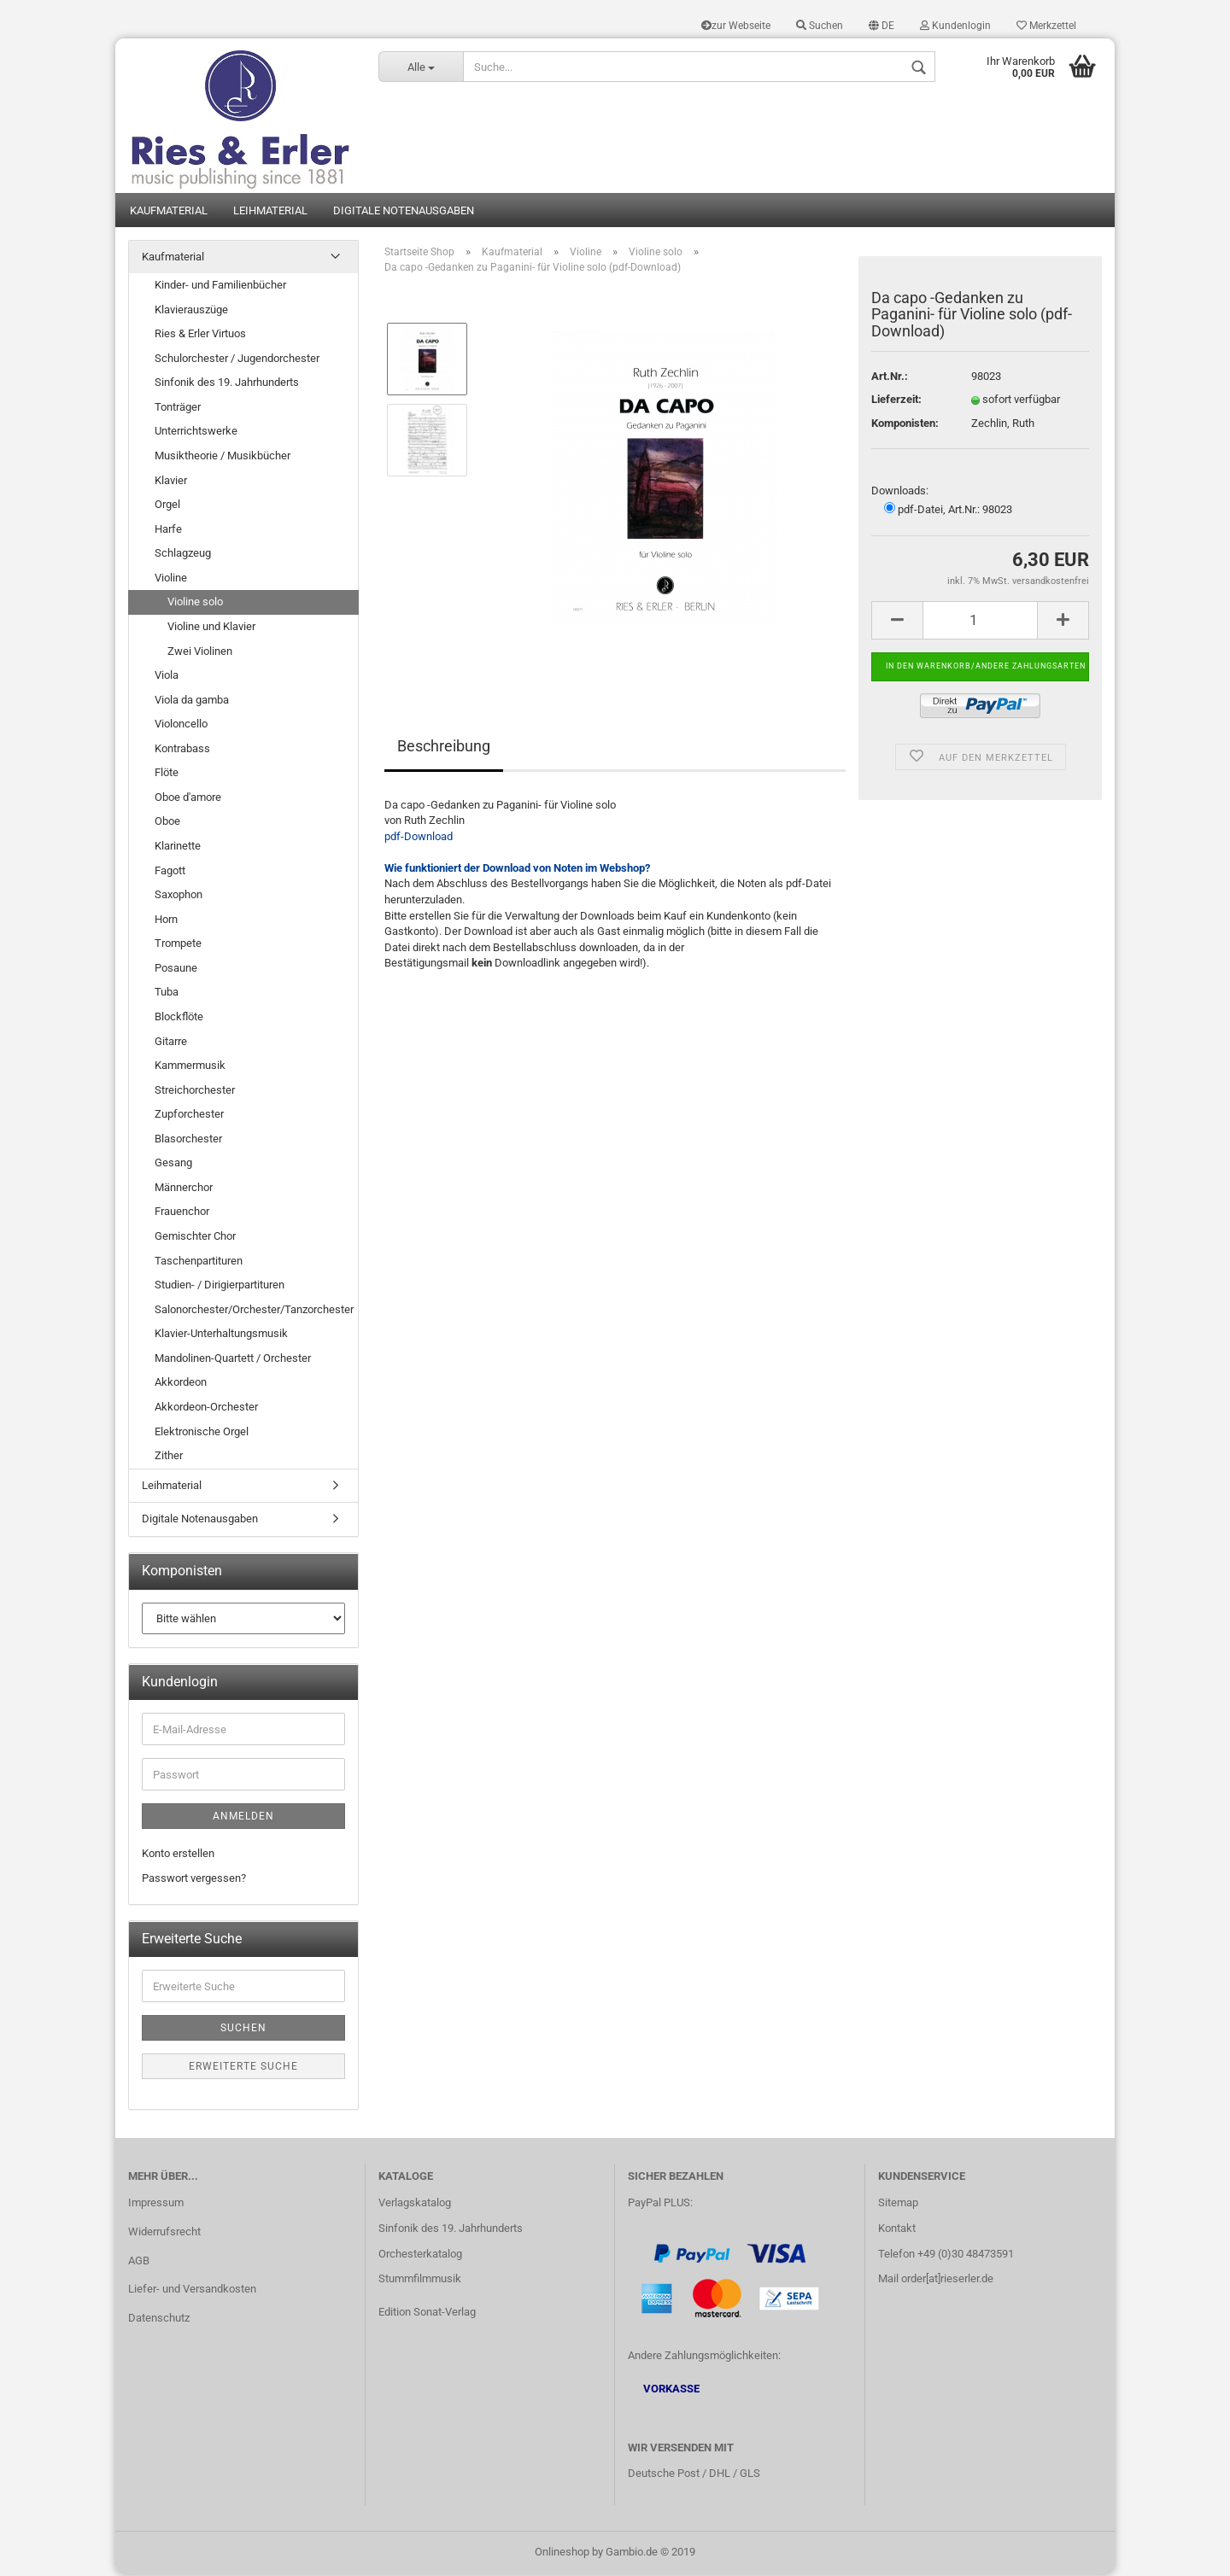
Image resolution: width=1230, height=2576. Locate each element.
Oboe (167, 822)
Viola (167, 676)
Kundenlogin (955, 26)
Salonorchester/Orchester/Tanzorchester (254, 1310)
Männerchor (184, 1189)
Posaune (176, 969)
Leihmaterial (270, 211)
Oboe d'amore (188, 798)
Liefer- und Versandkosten (192, 2290)
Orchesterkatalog (420, 2254)
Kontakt (897, 2229)
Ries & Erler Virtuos (200, 335)
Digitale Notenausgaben (403, 211)
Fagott (170, 871)
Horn (166, 920)
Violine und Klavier (211, 628)
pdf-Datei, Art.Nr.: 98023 (948, 510)
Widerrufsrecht (164, 2232)
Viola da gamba (192, 700)
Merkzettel (1046, 26)
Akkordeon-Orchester (206, 1408)
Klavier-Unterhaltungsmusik (221, 1335)
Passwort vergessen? (194, 1879)
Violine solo (195, 603)
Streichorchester (195, 1090)
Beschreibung (443, 747)
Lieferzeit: (896, 400)
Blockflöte (179, 1018)
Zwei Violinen (199, 651)
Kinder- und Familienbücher (220, 286)
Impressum (156, 2203)
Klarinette (178, 847)
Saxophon (178, 896)
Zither (169, 1457)
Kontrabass (182, 749)
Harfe (168, 529)
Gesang (173, 1164)
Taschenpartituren (199, 1261)
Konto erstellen (178, 1855)
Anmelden (243, 1818)
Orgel (167, 505)
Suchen (819, 26)
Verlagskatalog (414, 2203)
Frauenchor (182, 1212)
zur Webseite (735, 26)
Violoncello (181, 725)
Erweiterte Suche (243, 2068)
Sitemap (898, 2203)
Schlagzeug (183, 554)
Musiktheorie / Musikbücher (222, 457)
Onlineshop (562, 2553)
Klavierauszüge (191, 310)
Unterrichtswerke (196, 432)
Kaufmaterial (169, 211)
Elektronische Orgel (202, 1432)
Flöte (167, 774)
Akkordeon (181, 1383)
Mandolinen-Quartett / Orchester (233, 1359)
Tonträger (178, 408)
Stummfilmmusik (419, 2280)
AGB (138, 2261)
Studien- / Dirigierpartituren (219, 1286)
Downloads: (899, 491)
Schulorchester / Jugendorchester (237, 359)
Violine (171, 579)
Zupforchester (189, 1115)
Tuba (167, 993)
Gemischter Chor (195, 1237)
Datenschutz (159, 2319)
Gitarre (171, 1042)
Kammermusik (190, 1066)
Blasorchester (188, 1139)
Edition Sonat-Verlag (427, 2313)
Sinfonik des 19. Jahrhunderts (227, 383)
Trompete (178, 944)
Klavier (171, 481)
